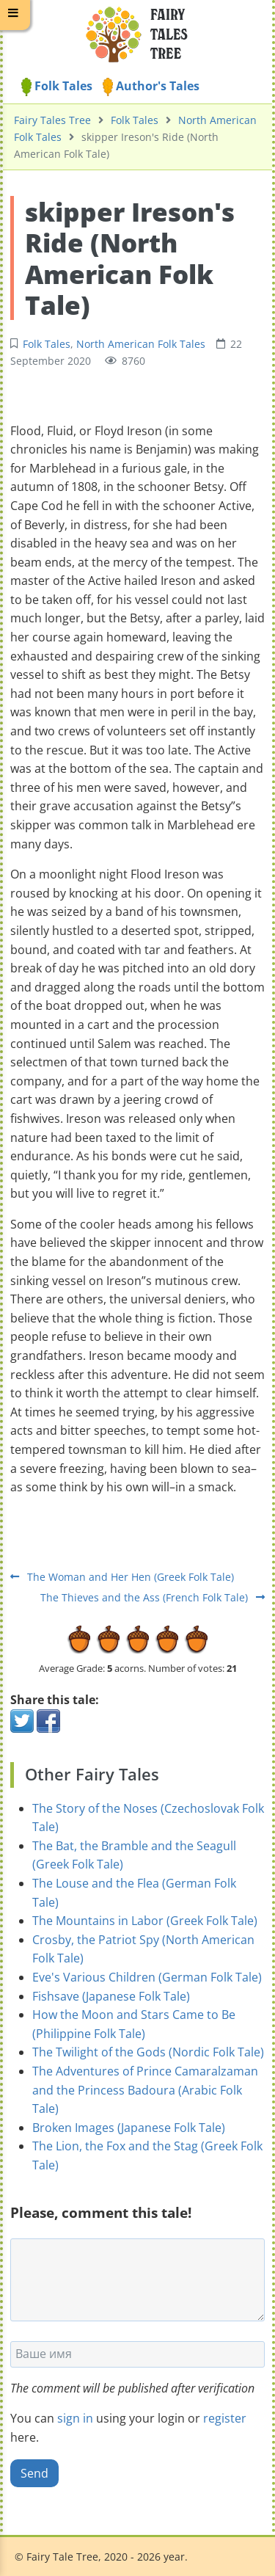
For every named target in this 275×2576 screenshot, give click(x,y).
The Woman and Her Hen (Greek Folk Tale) (122, 1577)
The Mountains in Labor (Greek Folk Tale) (144, 1921)
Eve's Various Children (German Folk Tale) (147, 1977)
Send (34, 2473)
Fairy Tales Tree (52, 120)
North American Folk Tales (140, 344)
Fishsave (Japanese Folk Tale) (111, 1996)
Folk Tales (56, 86)
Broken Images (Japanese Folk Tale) (128, 2128)
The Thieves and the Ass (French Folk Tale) (152, 1597)
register (224, 2418)
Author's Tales (151, 86)
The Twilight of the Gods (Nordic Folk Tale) (148, 2052)
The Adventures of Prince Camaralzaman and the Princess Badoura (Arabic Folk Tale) (145, 2090)
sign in (75, 2418)
